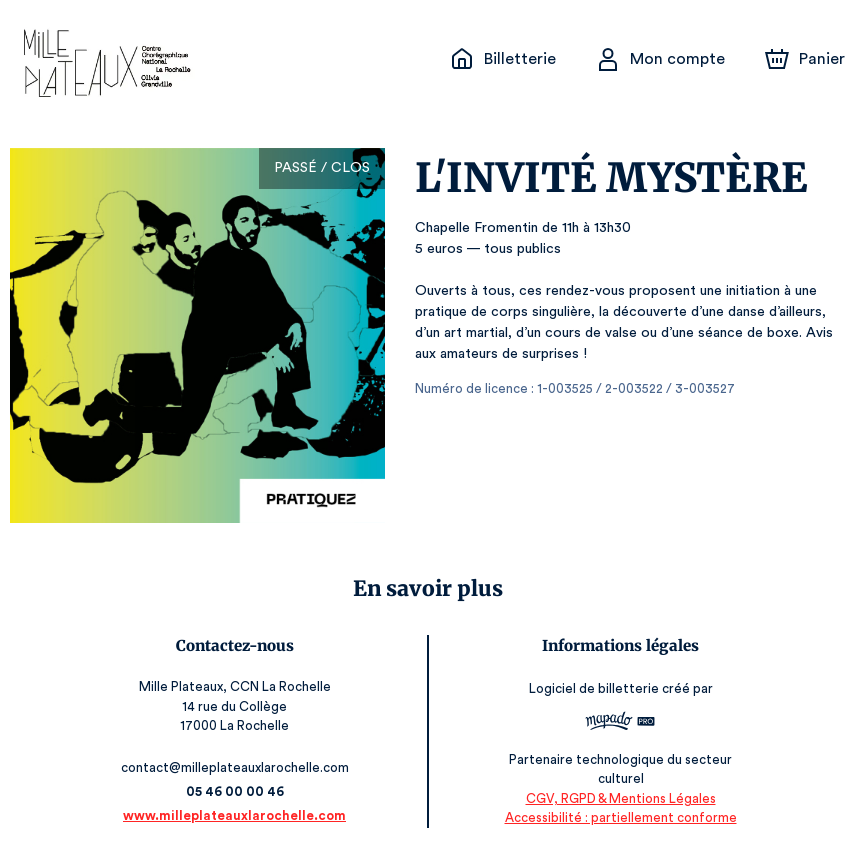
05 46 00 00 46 (237, 791)
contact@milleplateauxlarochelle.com (237, 767)
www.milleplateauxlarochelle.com (237, 815)
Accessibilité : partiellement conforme (617, 817)
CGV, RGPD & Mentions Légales (617, 798)
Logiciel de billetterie (592, 694)
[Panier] (805, 59)
